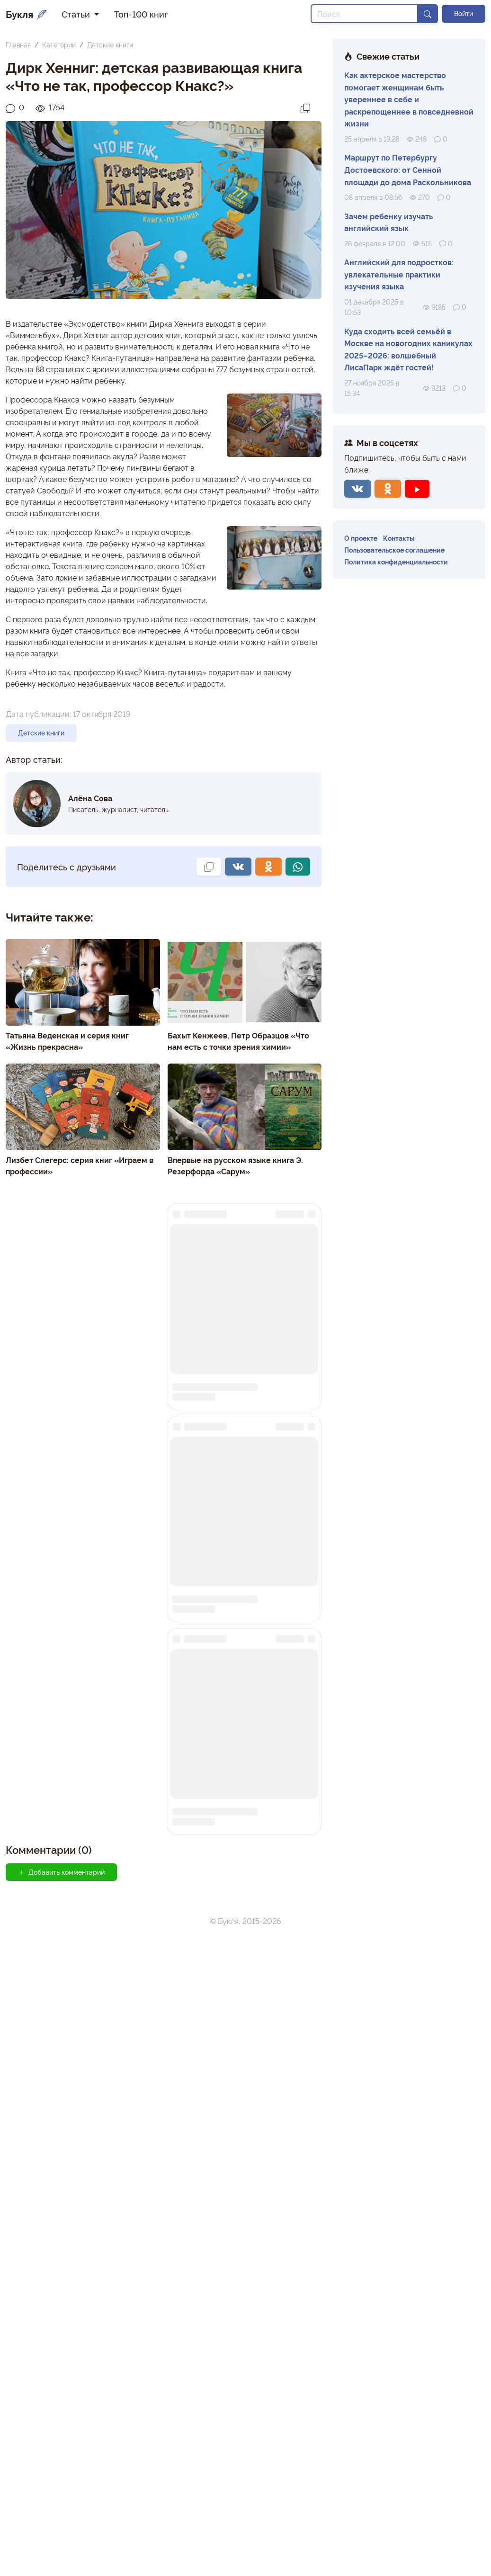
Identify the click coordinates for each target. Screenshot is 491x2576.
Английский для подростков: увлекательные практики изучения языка (399, 274)
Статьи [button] (77, 13)
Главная (18, 44)
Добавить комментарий (61, 2509)
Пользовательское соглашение (394, 549)
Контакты (399, 537)
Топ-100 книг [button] (141, 13)
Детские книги (110, 44)
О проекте (360, 537)
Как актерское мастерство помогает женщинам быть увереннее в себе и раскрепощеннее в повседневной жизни (408, 99)
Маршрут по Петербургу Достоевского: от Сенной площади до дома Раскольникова (407, 169)
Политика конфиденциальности (396, 561)
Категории (59, 44)
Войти (463, 13)
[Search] (364, 13)
